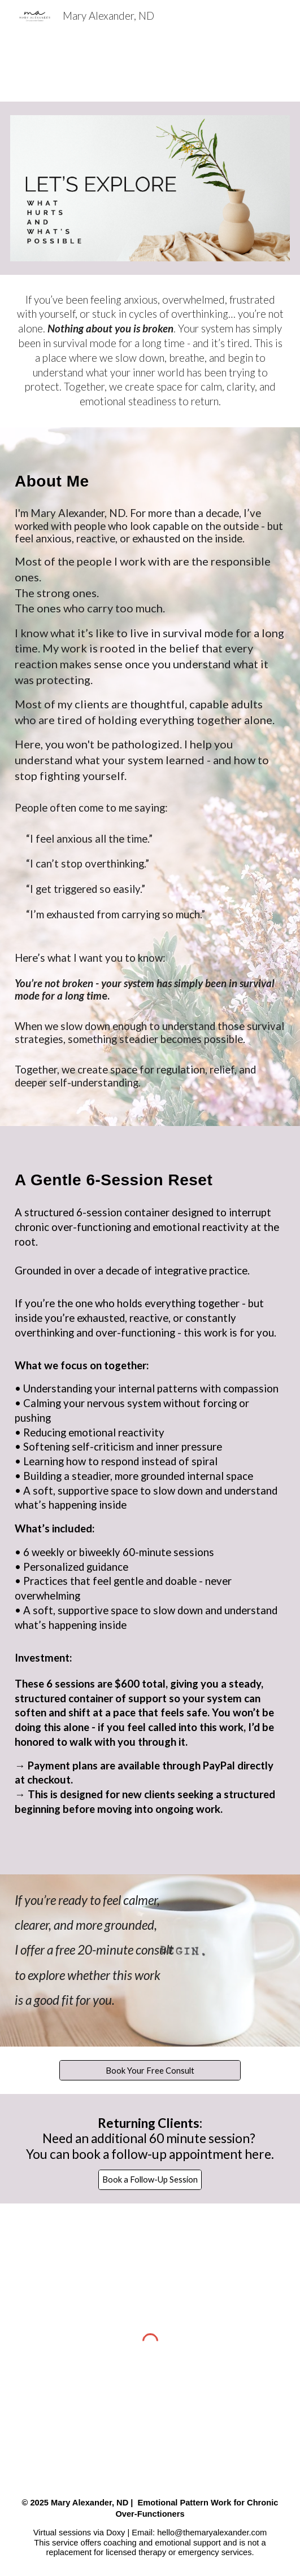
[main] (150, 351)
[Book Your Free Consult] (150, 2070)
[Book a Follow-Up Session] (150, 2180)
